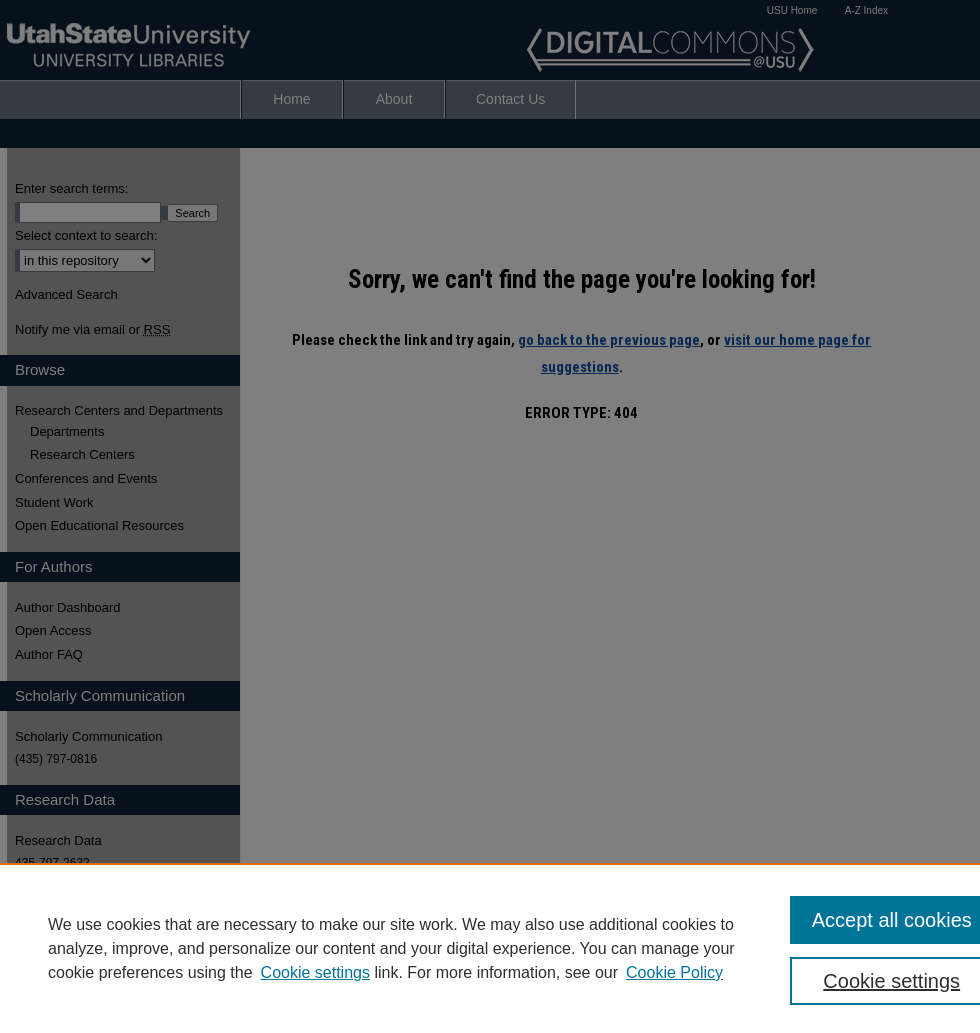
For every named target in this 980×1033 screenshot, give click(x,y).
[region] (490, 948)
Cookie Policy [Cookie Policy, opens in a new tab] (674, 972)
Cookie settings (315, 972)
